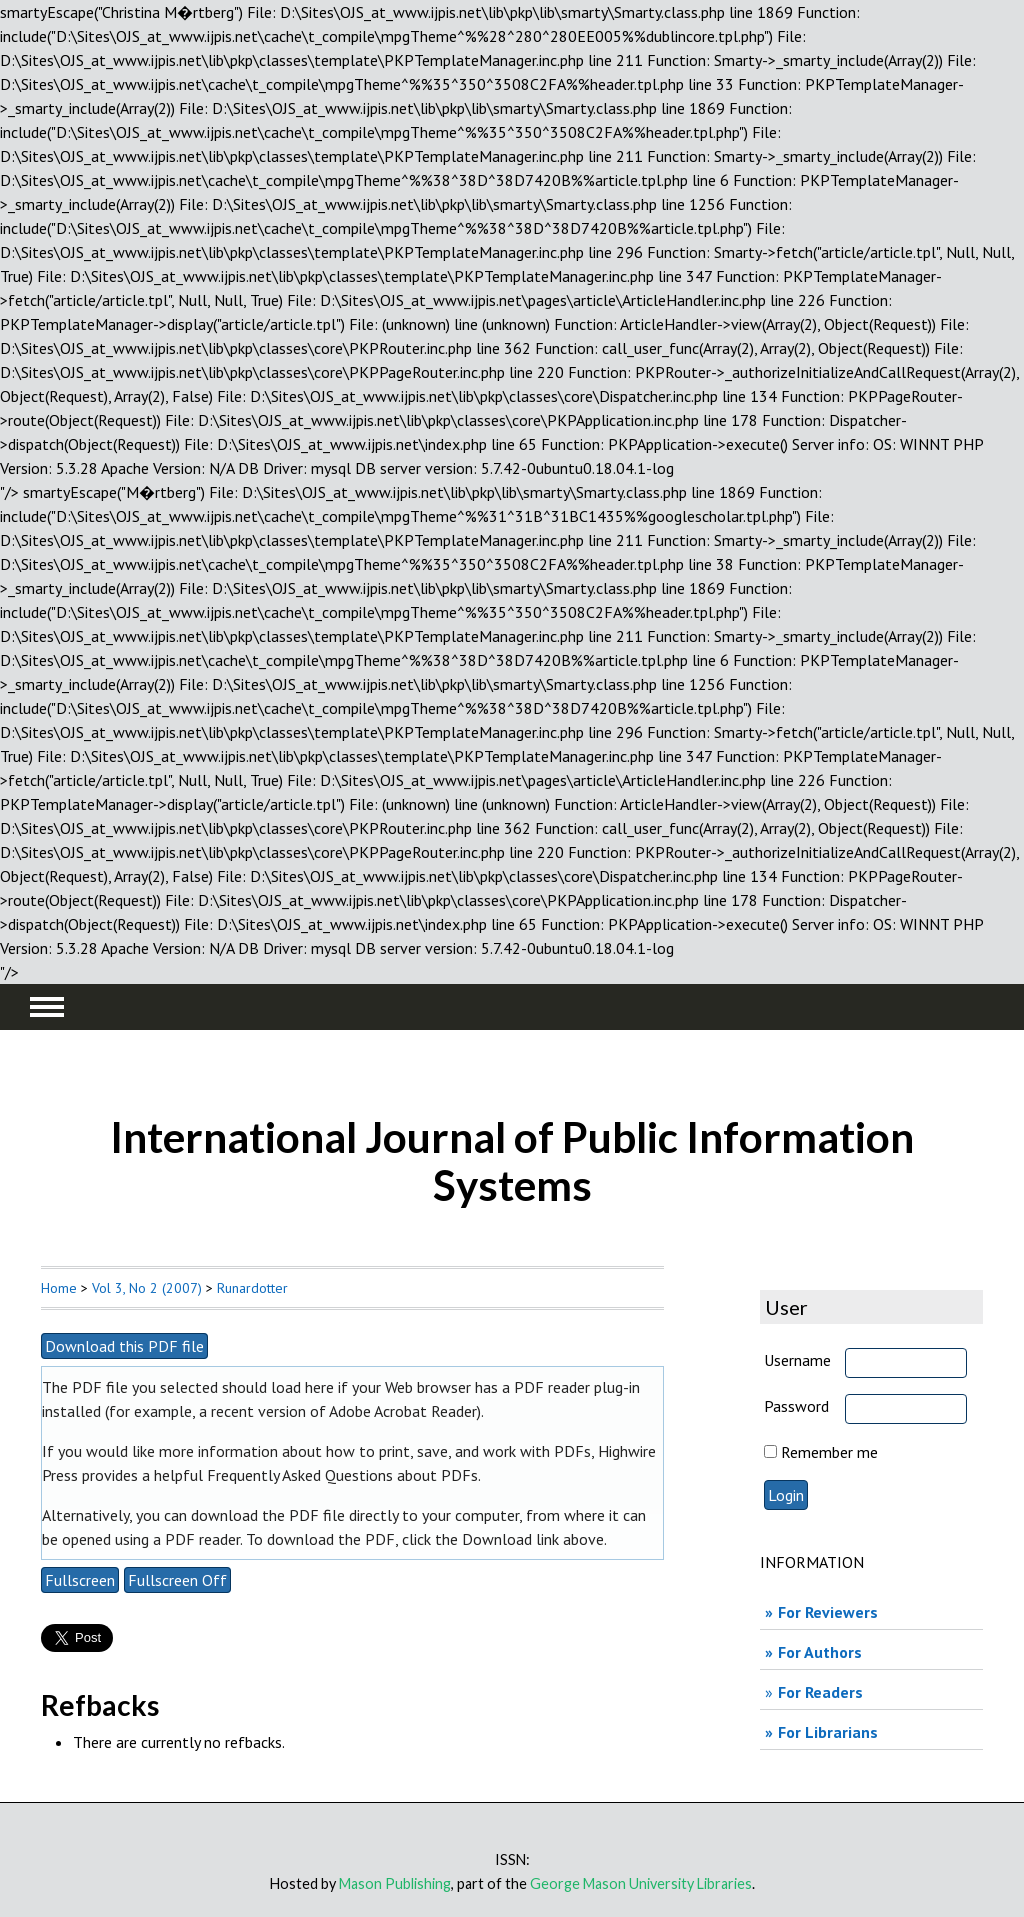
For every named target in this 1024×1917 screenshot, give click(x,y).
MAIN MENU (47, 1007)
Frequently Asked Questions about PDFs (342, 1475)
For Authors (820, 1652)
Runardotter (252, 1288)
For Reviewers (828, 1612)
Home (59, 1288)
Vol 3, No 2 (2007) (147, 1288)
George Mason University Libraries (641, 1883)
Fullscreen (80, 1580)
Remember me (829, 1452)
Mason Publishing (395, 1883)
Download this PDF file (124, 1346)
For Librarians (828, 1732)
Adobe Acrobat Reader (403, 1411)
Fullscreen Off (177, 1580)
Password (796, 1406)
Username (797, 1360)
